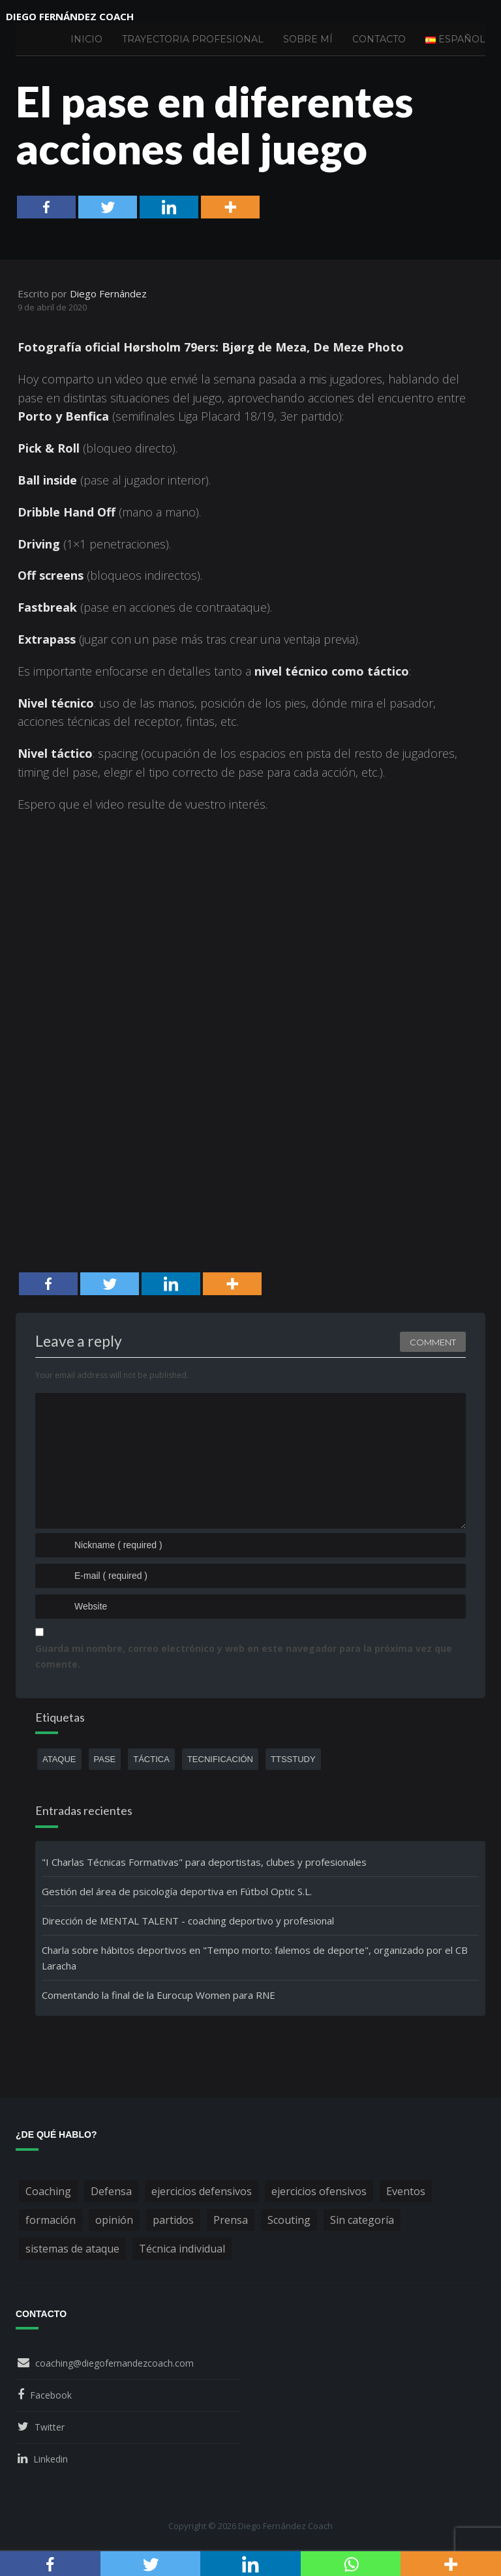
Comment (433, 1342)
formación (50, 2220)
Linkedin (50, 2459)
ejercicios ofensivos (319, 2191)
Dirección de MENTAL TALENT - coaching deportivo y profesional (188, 1920)
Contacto (379, 39)
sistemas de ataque (72, 2248)
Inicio (86, 39)
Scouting (289, 2220)
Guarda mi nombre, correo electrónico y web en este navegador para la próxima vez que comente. (243, 1656)
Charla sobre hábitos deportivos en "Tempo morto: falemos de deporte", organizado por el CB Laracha (255, 1957)
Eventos (405, 2191)
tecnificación (220, 1759)
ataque (59, 1759)
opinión (114, 2220)
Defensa (111, 2191)
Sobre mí (308, 39)
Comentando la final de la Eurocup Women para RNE (158, 1994)
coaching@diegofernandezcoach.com (114, 2363)
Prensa (230, 2220)
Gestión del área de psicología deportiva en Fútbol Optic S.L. (177, 1891)
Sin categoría (362, 2220)
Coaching (48, 2191)
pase (105, 1759)
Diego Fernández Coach (70, 16)
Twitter (50, 2427)
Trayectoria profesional (193, 39)
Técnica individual (182, 2248)
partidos (173, 2220)
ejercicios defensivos (201, 2191)
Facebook (51, 2395)
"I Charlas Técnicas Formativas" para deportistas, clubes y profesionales (204, 1861)
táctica (151, 1759)
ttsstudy (293, 1759)
